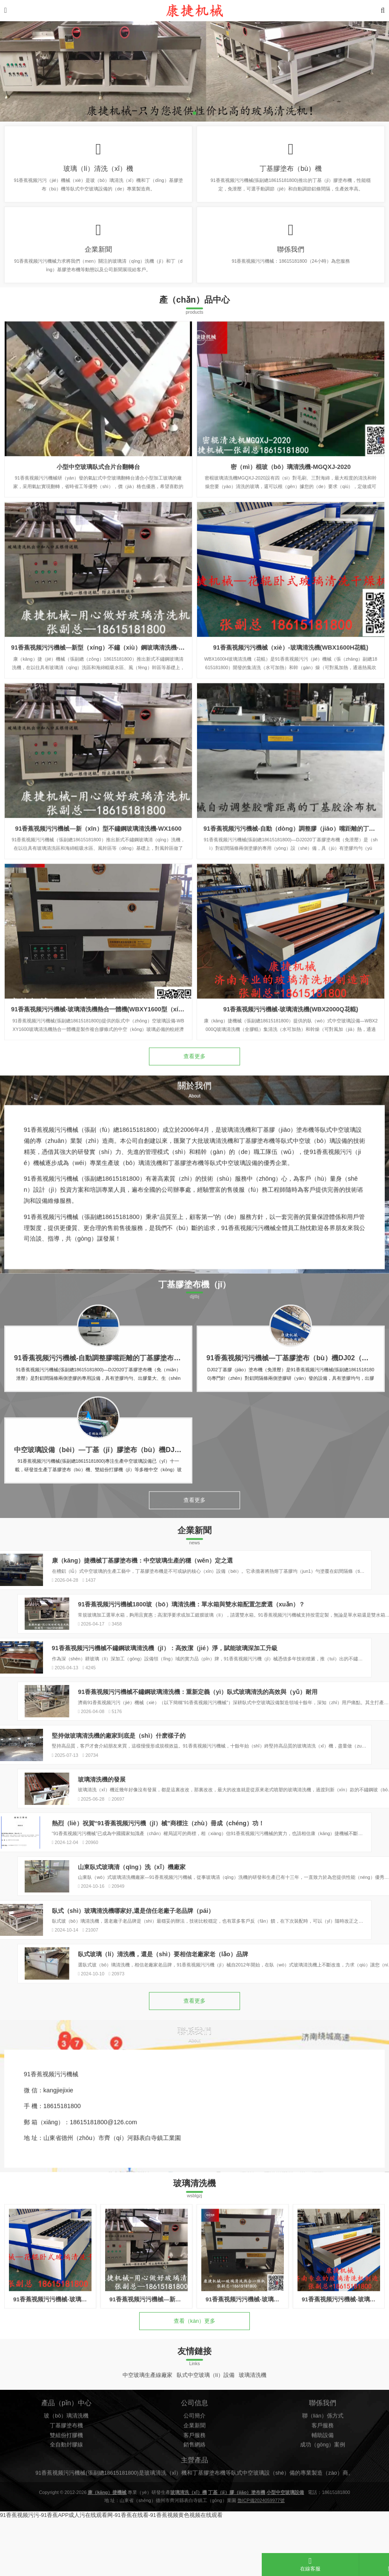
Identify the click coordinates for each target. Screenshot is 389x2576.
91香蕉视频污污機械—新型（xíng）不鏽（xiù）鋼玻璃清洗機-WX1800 (106, 746)
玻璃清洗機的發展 (284, 1817)
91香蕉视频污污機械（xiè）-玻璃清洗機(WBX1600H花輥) (290, 746)
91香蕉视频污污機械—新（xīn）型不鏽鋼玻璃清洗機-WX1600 (98, 927)
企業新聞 (98, 260)
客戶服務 (194, 2517)
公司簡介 (194, 2498)
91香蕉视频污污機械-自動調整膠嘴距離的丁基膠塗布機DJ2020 (109, 1414)
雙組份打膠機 (66, 2517)
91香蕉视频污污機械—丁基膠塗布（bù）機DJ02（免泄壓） (297, 1414)
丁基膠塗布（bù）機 (291, 172)
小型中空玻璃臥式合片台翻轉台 (98, 565)
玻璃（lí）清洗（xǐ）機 (98, 172)
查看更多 (194, 1081)
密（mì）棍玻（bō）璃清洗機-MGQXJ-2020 (291, 565)
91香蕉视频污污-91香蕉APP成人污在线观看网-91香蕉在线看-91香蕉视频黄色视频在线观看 (111, 2572)
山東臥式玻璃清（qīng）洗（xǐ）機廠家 (313, 1912)
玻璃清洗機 (252, 2438)
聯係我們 (290, 260)
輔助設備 (323, 2517)
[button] (194, 113)
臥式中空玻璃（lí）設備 (206, 2438)
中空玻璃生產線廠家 (147, 2438)
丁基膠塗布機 (66, 2508)
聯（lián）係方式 (323, 2498)
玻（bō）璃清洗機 (66, 2498)
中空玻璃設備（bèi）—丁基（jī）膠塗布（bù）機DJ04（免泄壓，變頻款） (128, 1505)
